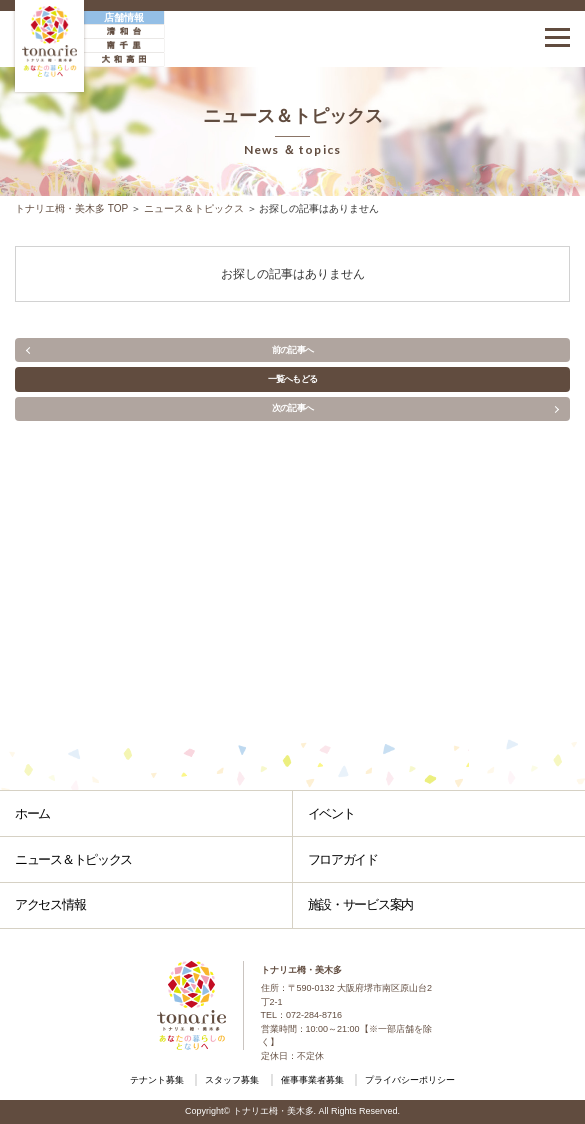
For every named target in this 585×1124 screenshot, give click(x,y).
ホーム (32, 813)
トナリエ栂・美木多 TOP (71, 208)
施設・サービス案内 (360, 904)
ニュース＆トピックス (194, 208)
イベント (331, 813)
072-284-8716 (314, 1015)
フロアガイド (343, 859)
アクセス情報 (50, 904)
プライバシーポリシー (410, 1080)
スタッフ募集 (232, 1080)
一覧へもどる (293, 379)
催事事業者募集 (312, 1080)
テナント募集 (157, 1080)
